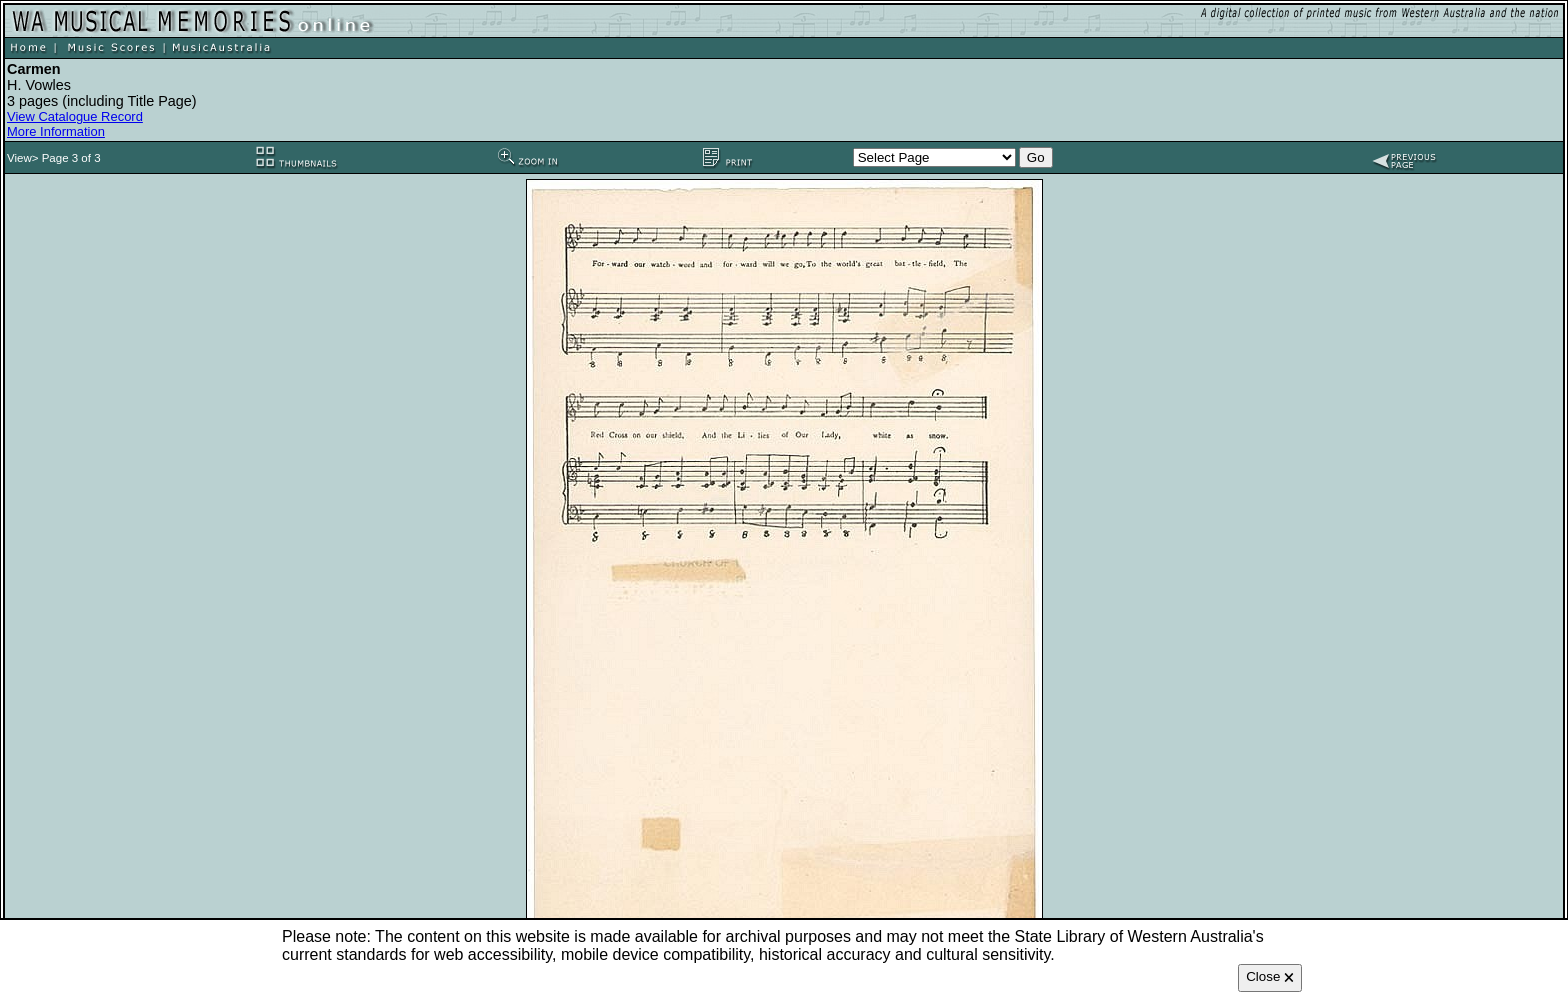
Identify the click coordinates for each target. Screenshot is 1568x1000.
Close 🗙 (1270, 976)
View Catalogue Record (75, 116)
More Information (56, 131)
